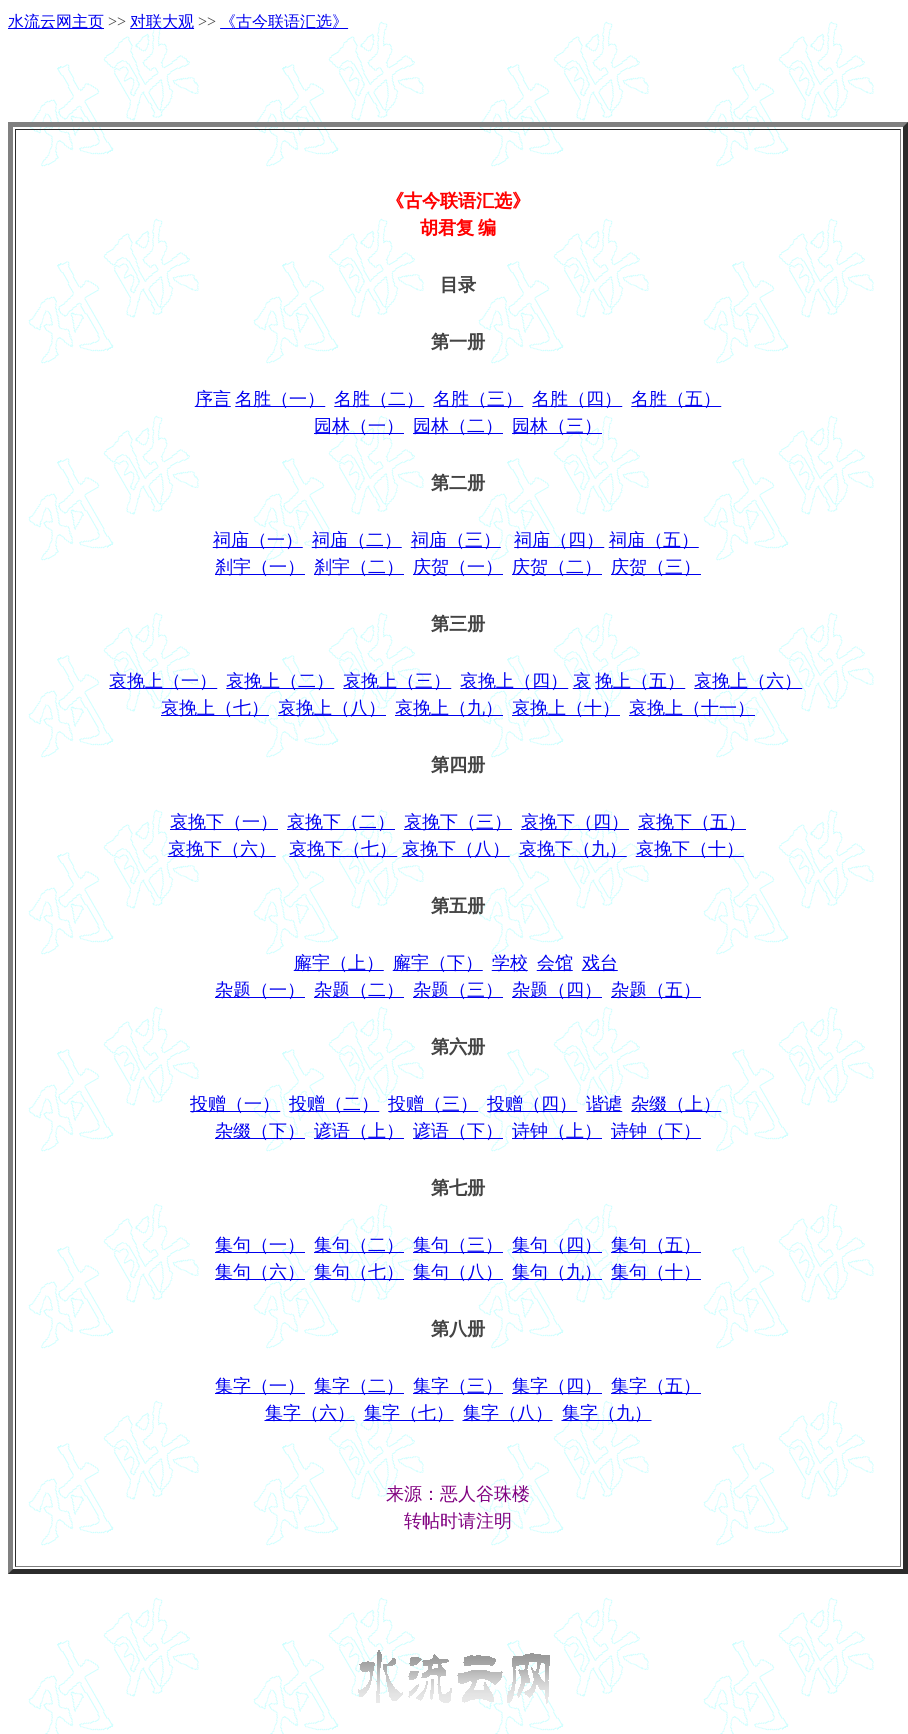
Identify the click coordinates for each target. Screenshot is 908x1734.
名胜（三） (478, 399)
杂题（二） (359, 990)
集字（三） (458, 1386)
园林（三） (557, 426)
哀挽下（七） (343, 849)
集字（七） (409, 1413)
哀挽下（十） (690, 849)
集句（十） (656, 1272)
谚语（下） (458, 1131)
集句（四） (557, 1245)
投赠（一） (235, 1104)
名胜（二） (379, 399)
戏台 (600, 963)
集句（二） (359, 1245)
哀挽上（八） (332, 708)
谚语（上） (359, 1131)
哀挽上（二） (280, 681)
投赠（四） (532, 1104)
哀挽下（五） (692, 822)
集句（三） (458, 1245)
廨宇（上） (339, 963)
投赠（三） (433, 1104)
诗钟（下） (656, 1131)
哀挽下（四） (575, 822)
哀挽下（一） (224, 822)
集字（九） (607, 1413)
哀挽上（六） (748, 681)
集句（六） (260, 1272)
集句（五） (656, 1245)
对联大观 (162, 21)
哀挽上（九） (449, 708)
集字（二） (359, 1386)
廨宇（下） (438, 963)
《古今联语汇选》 (284, 21)
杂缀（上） (676, 1104)
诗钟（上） (557, 1131)
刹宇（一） (260, 567)
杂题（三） (458, 990)
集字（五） (656, 1386)
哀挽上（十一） (692, 708)
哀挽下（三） (458, 822)
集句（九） (557, 1272)
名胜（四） (577, 399)
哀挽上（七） (215, 708)
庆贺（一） (458, 567)
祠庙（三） (456, 540)
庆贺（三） (656, 567)
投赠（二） (334, 1104)
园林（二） (458, 426)
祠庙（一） (258, 540)
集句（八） (458, 1272)
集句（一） (260, 1245)
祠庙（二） (357, 540)
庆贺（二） (557, 567)
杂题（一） (260, 990)
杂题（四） (557, 990)
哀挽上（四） (514, 681)
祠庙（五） (654, 540)
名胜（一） (280, 399)
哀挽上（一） (163, 681)
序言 (213, 399)
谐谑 (604, 1104)
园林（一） (359, 426)
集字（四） (557, 1386)
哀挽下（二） (341, 822)
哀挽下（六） (222, 849)
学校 (510, 963)
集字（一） (260, 1386)
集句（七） (359, 1272)
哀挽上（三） (397, 681)
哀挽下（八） (456, 849)
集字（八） (508, 1413)
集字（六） (310, 1413)
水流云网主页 (56, 21)
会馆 (555, 963)
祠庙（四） (559, 540)
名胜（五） (676, 399)
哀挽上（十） (566, 708)
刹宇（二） (359, 567)
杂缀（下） (260, 1131)
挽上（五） (640, 681)
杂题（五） (656, 990)
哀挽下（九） (573, 849)
